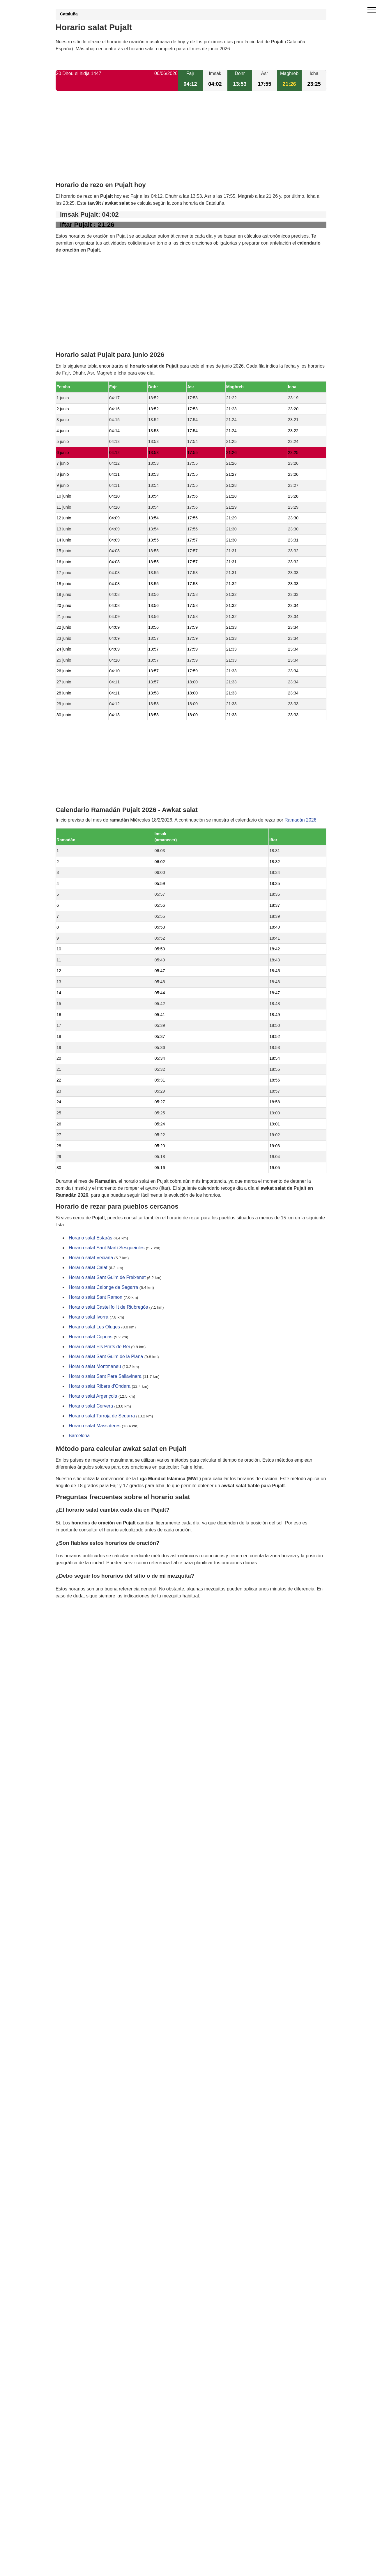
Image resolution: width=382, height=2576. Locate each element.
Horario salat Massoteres (95, 1426)
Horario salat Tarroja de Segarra (102, 1416)
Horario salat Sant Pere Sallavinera (105, 1376)
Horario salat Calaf (88, 1267)
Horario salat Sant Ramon (95, 1297)
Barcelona (79, 1435)
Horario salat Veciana (91, 1257)
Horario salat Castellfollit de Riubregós (108, 1307)
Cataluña (69, 14)
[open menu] (371, 10)
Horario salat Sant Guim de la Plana (106, 1356)
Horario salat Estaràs (90, 1238)
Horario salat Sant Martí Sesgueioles (107, 1248)
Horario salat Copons (90, 1337)
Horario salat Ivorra (88, 1317)
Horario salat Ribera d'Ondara (99, 1386)
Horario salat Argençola (93, 1396)
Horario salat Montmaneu (95, 1366)
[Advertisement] (191, 141)
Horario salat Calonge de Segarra (103, 1287)
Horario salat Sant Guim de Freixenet (107, 1277)
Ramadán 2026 (300, 819)
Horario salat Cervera (91, 1406)
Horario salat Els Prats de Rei (99, 1346)
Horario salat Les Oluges (94, 1327)
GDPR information (74, 1625)
